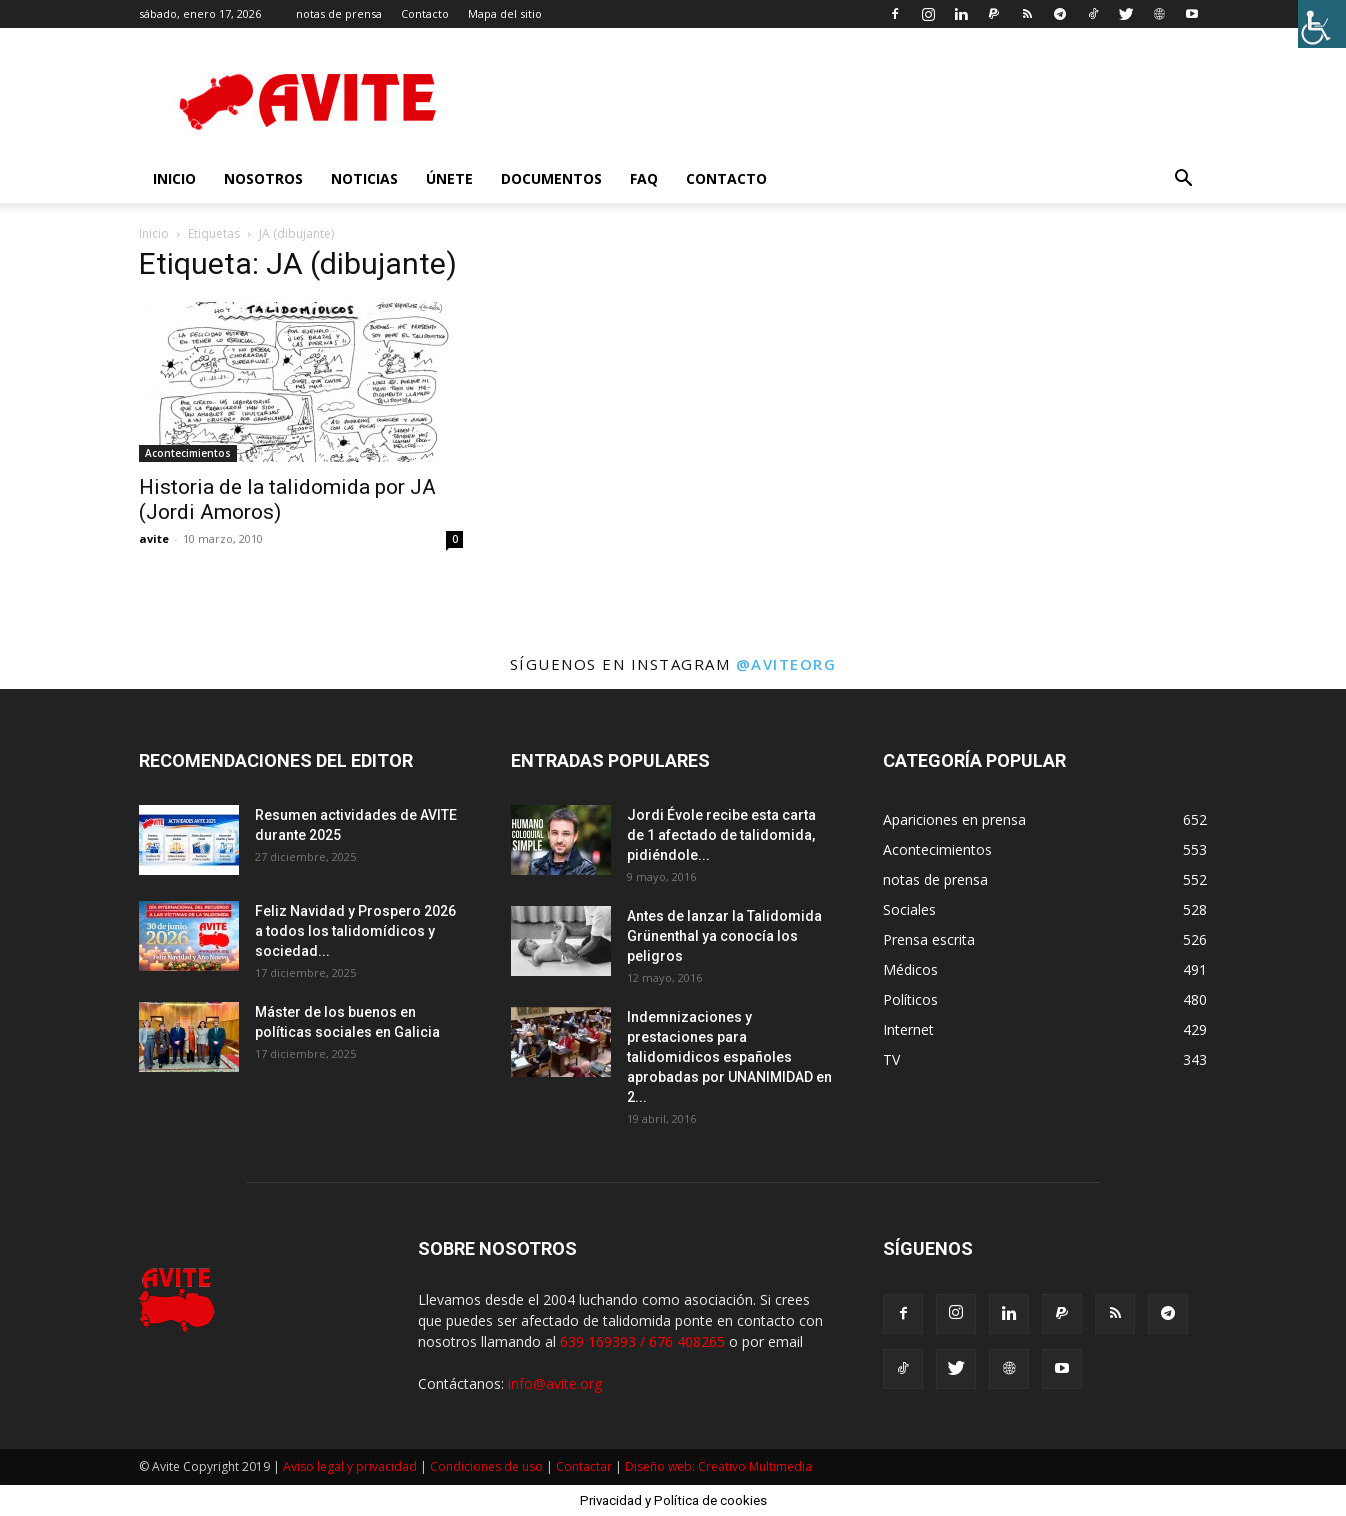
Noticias (364, 178)
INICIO (174, 178)
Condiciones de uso (486, 1466)
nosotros (263, 178)
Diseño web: (661, 1466)
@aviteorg (786, 664)
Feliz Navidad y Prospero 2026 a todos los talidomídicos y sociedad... (355, 931)
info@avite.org (555, 1383)
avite (154, 538)
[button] (1183, 180)
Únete (449, 178)
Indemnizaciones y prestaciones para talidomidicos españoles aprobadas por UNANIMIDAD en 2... (729, 1057)
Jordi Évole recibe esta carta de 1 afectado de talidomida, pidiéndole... (721, 835)
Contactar (584, 1466)
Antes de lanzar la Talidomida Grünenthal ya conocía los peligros (724, 936)
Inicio (154, 233)
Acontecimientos (188, 453)
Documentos (551, 178)
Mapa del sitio (505, 13)
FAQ (644, 178)
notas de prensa (339, 13)
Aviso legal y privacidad (350, 1466)
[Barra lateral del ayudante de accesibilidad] (1322, 24)
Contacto (425, 13)
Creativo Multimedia (755, 1466)
